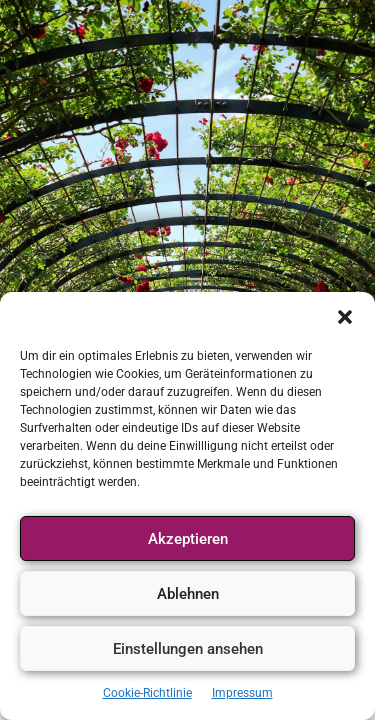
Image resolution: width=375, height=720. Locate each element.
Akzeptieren (188, 539)
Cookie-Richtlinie (147, 693)
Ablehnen (188, 594)
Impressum (242, 693)
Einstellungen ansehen (188, 649)
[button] (345, 317)
